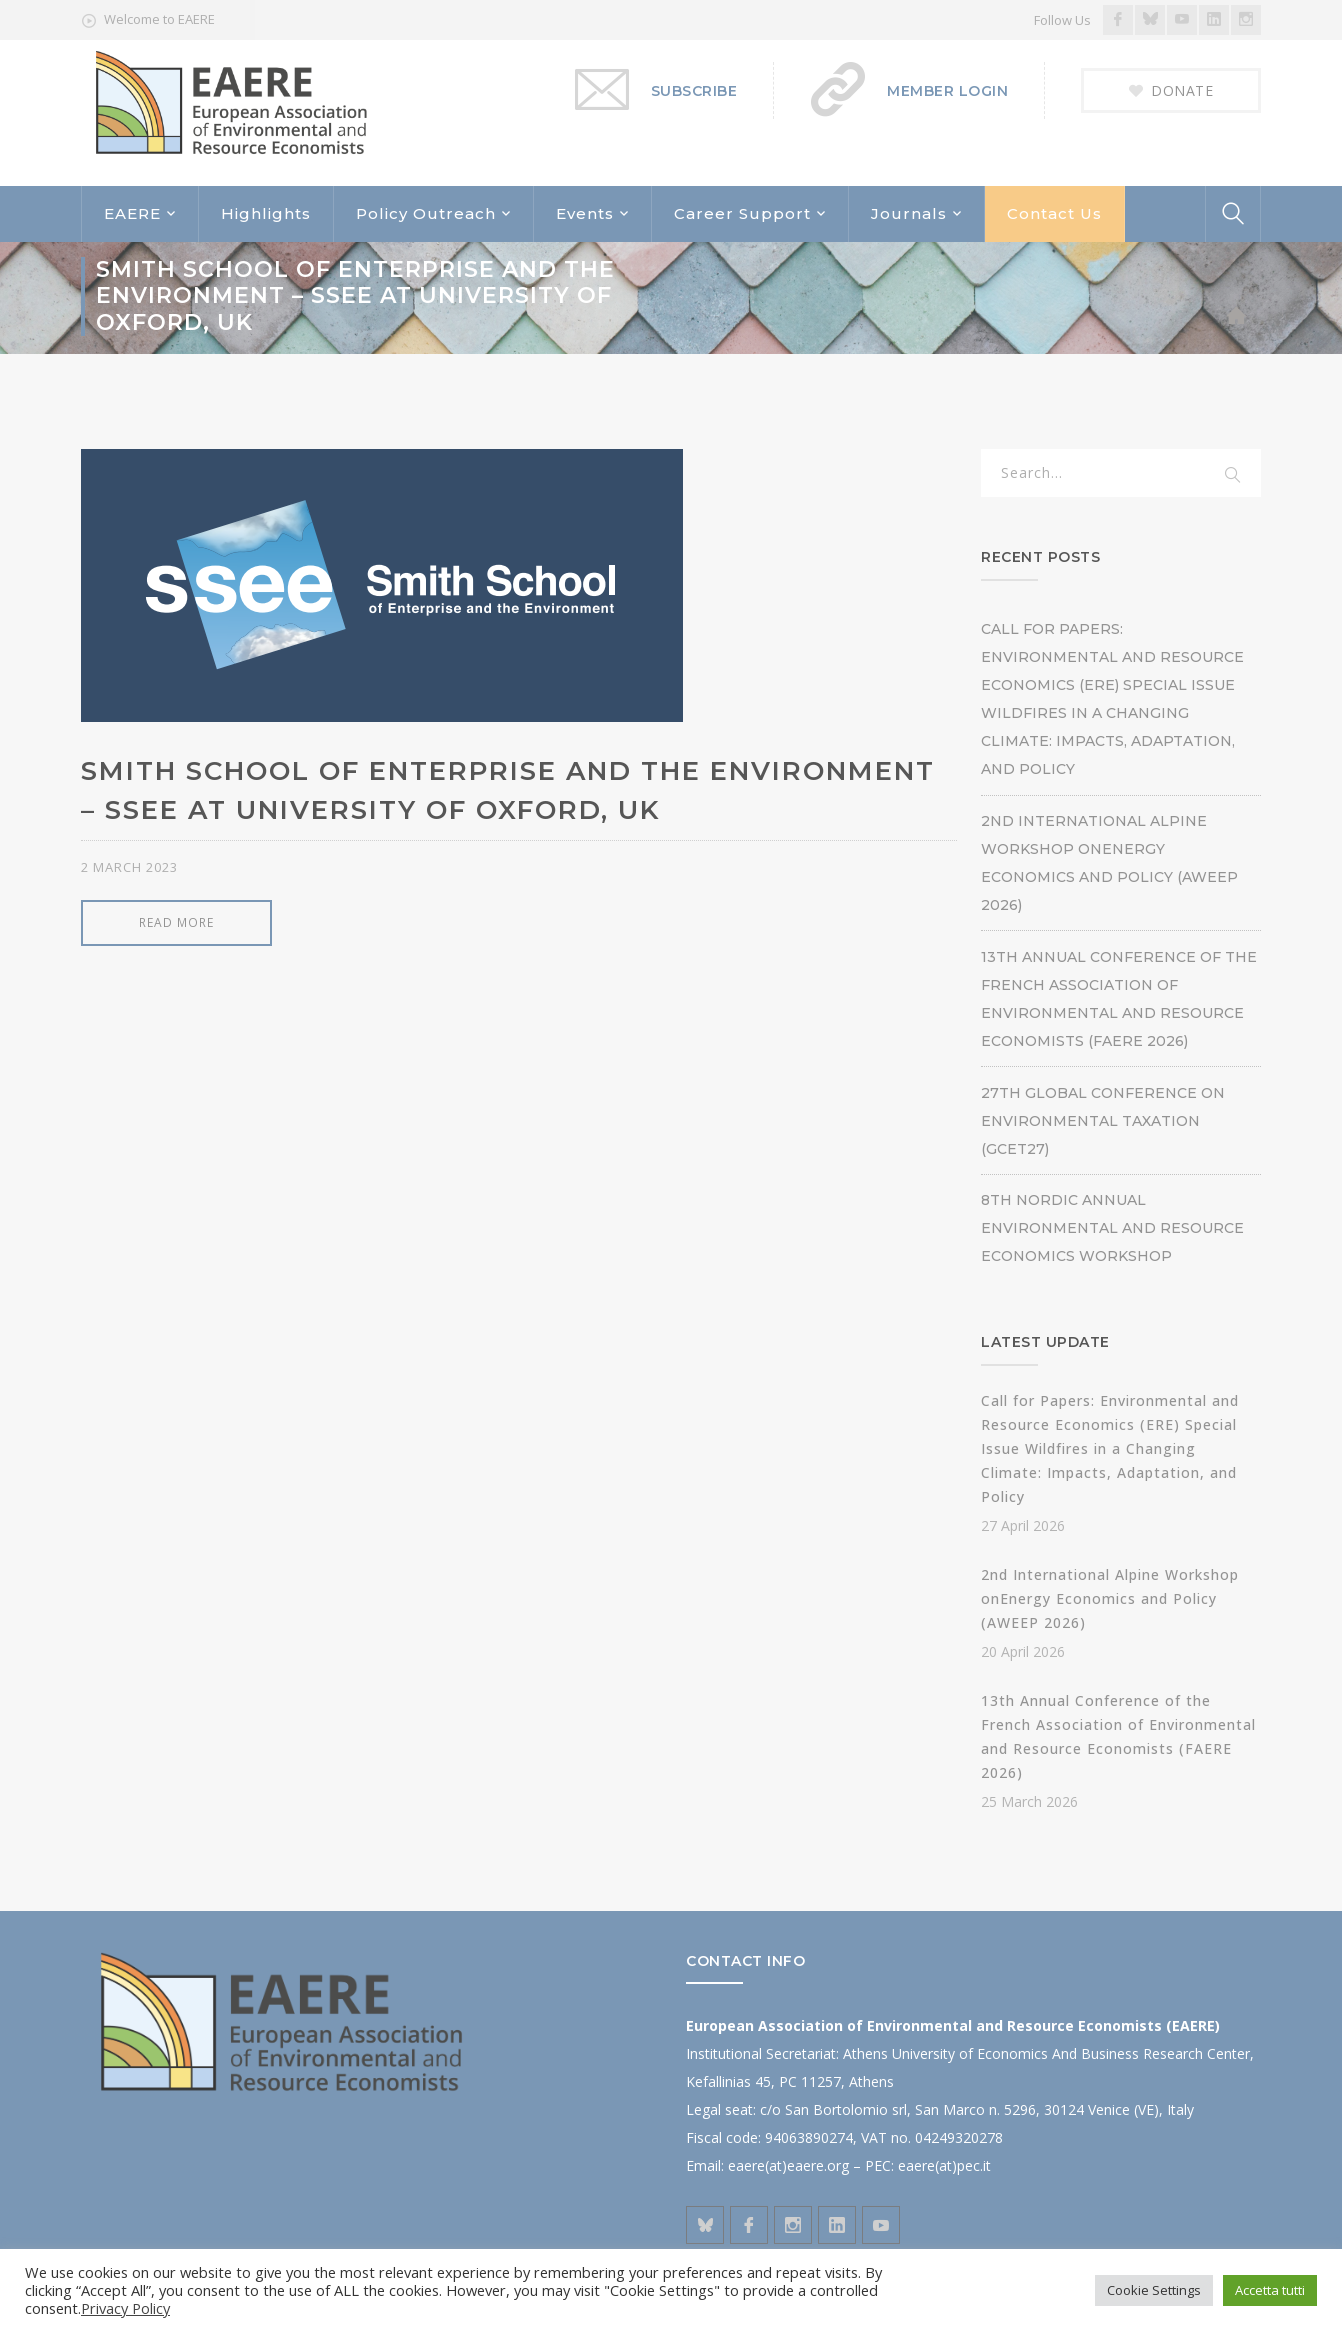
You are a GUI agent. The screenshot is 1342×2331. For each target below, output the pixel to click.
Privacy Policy (125, 2308)
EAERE (132, 213)
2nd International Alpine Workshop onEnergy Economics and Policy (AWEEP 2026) (1109, 863)
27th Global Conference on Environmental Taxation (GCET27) (1103, 1121)
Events (585, 213)
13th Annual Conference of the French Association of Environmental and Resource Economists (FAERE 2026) (1119, 999)
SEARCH (1233, 476)
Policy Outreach (426, 213)
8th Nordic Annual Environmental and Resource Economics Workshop (1112, 1228)
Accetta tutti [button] (1270, 2290)
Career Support (742, 213)
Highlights (266, 213)
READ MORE (176, 922)
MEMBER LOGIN (947, 91)
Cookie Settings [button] (1154, 2290)
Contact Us (1054, 213)
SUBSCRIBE (694, 91)
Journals (909, 213)
